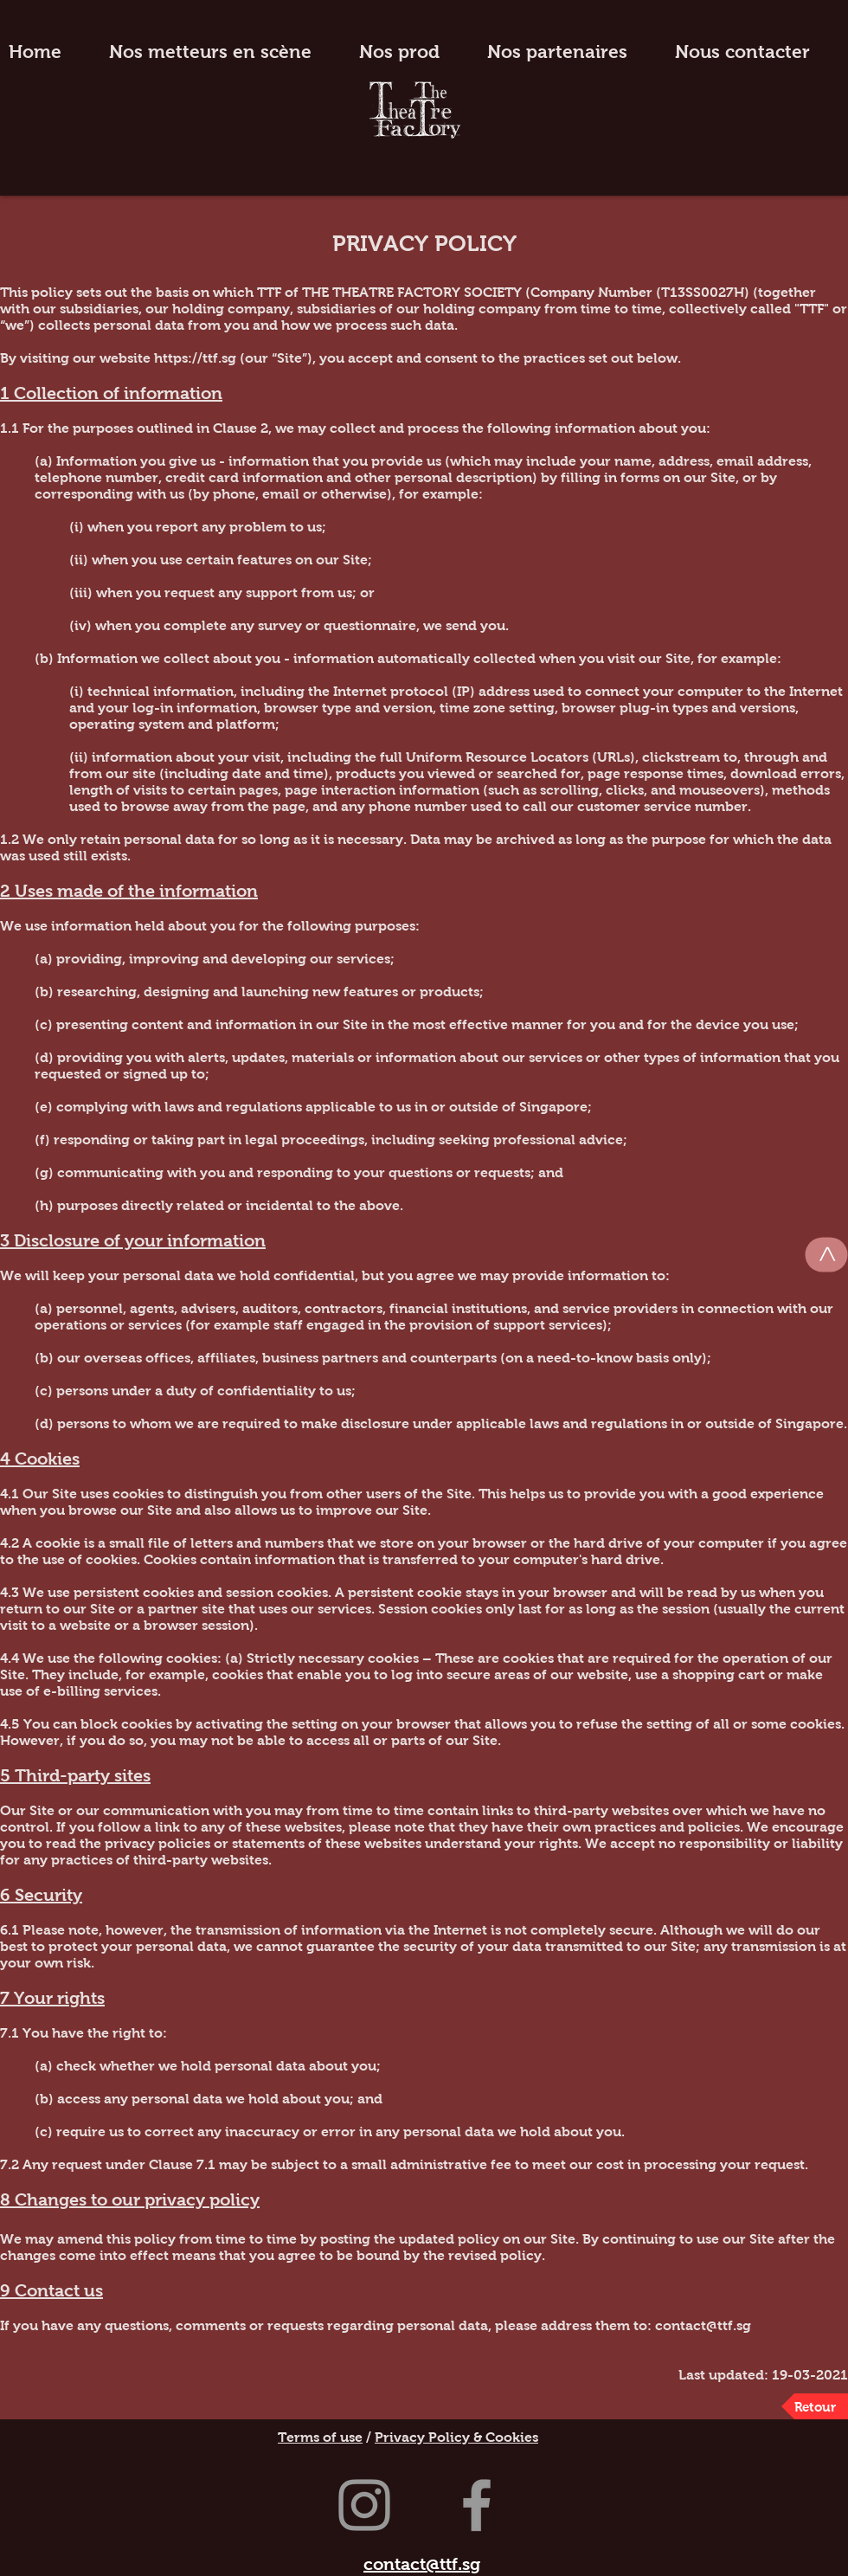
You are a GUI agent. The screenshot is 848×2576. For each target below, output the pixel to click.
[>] (827, 1255)
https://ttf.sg (195, 358)
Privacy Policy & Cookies (456, 2437)
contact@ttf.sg (703, 2325)
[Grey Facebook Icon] (476, 2505)
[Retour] (814, 2406)
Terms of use (320, 2437)
